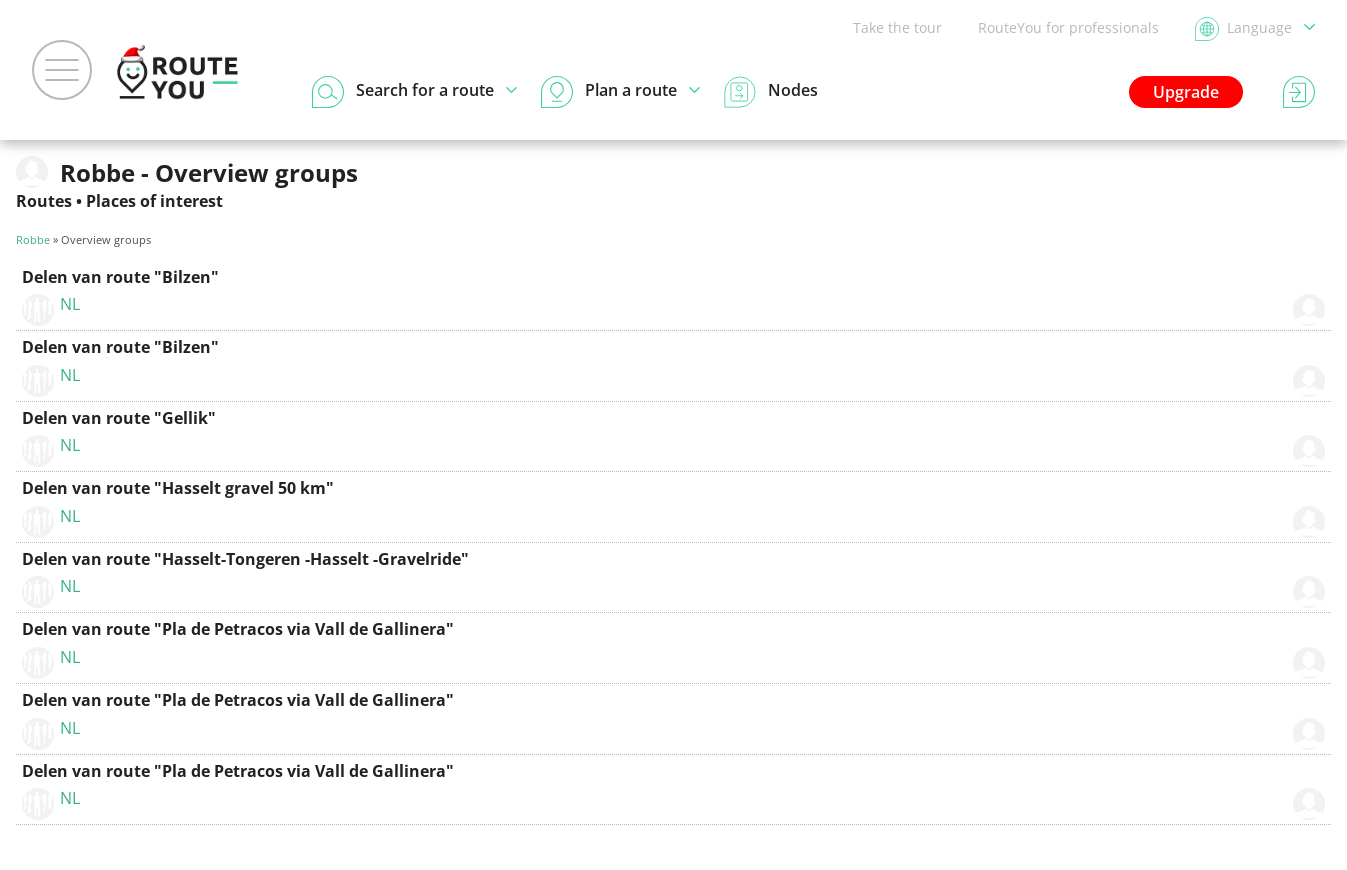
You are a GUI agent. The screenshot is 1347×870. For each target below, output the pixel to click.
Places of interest (154, 201)
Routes (44, 201)
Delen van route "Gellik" (119, 418)
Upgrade (1186, 92)
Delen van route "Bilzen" (120, 277)
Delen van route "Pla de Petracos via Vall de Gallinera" (238, 629)
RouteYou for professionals (1068, 27)
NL (70, 304)
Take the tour (897, 27)
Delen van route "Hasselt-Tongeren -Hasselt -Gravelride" (245, 559)
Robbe (33, 239)
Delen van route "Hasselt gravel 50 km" (178, 488)
